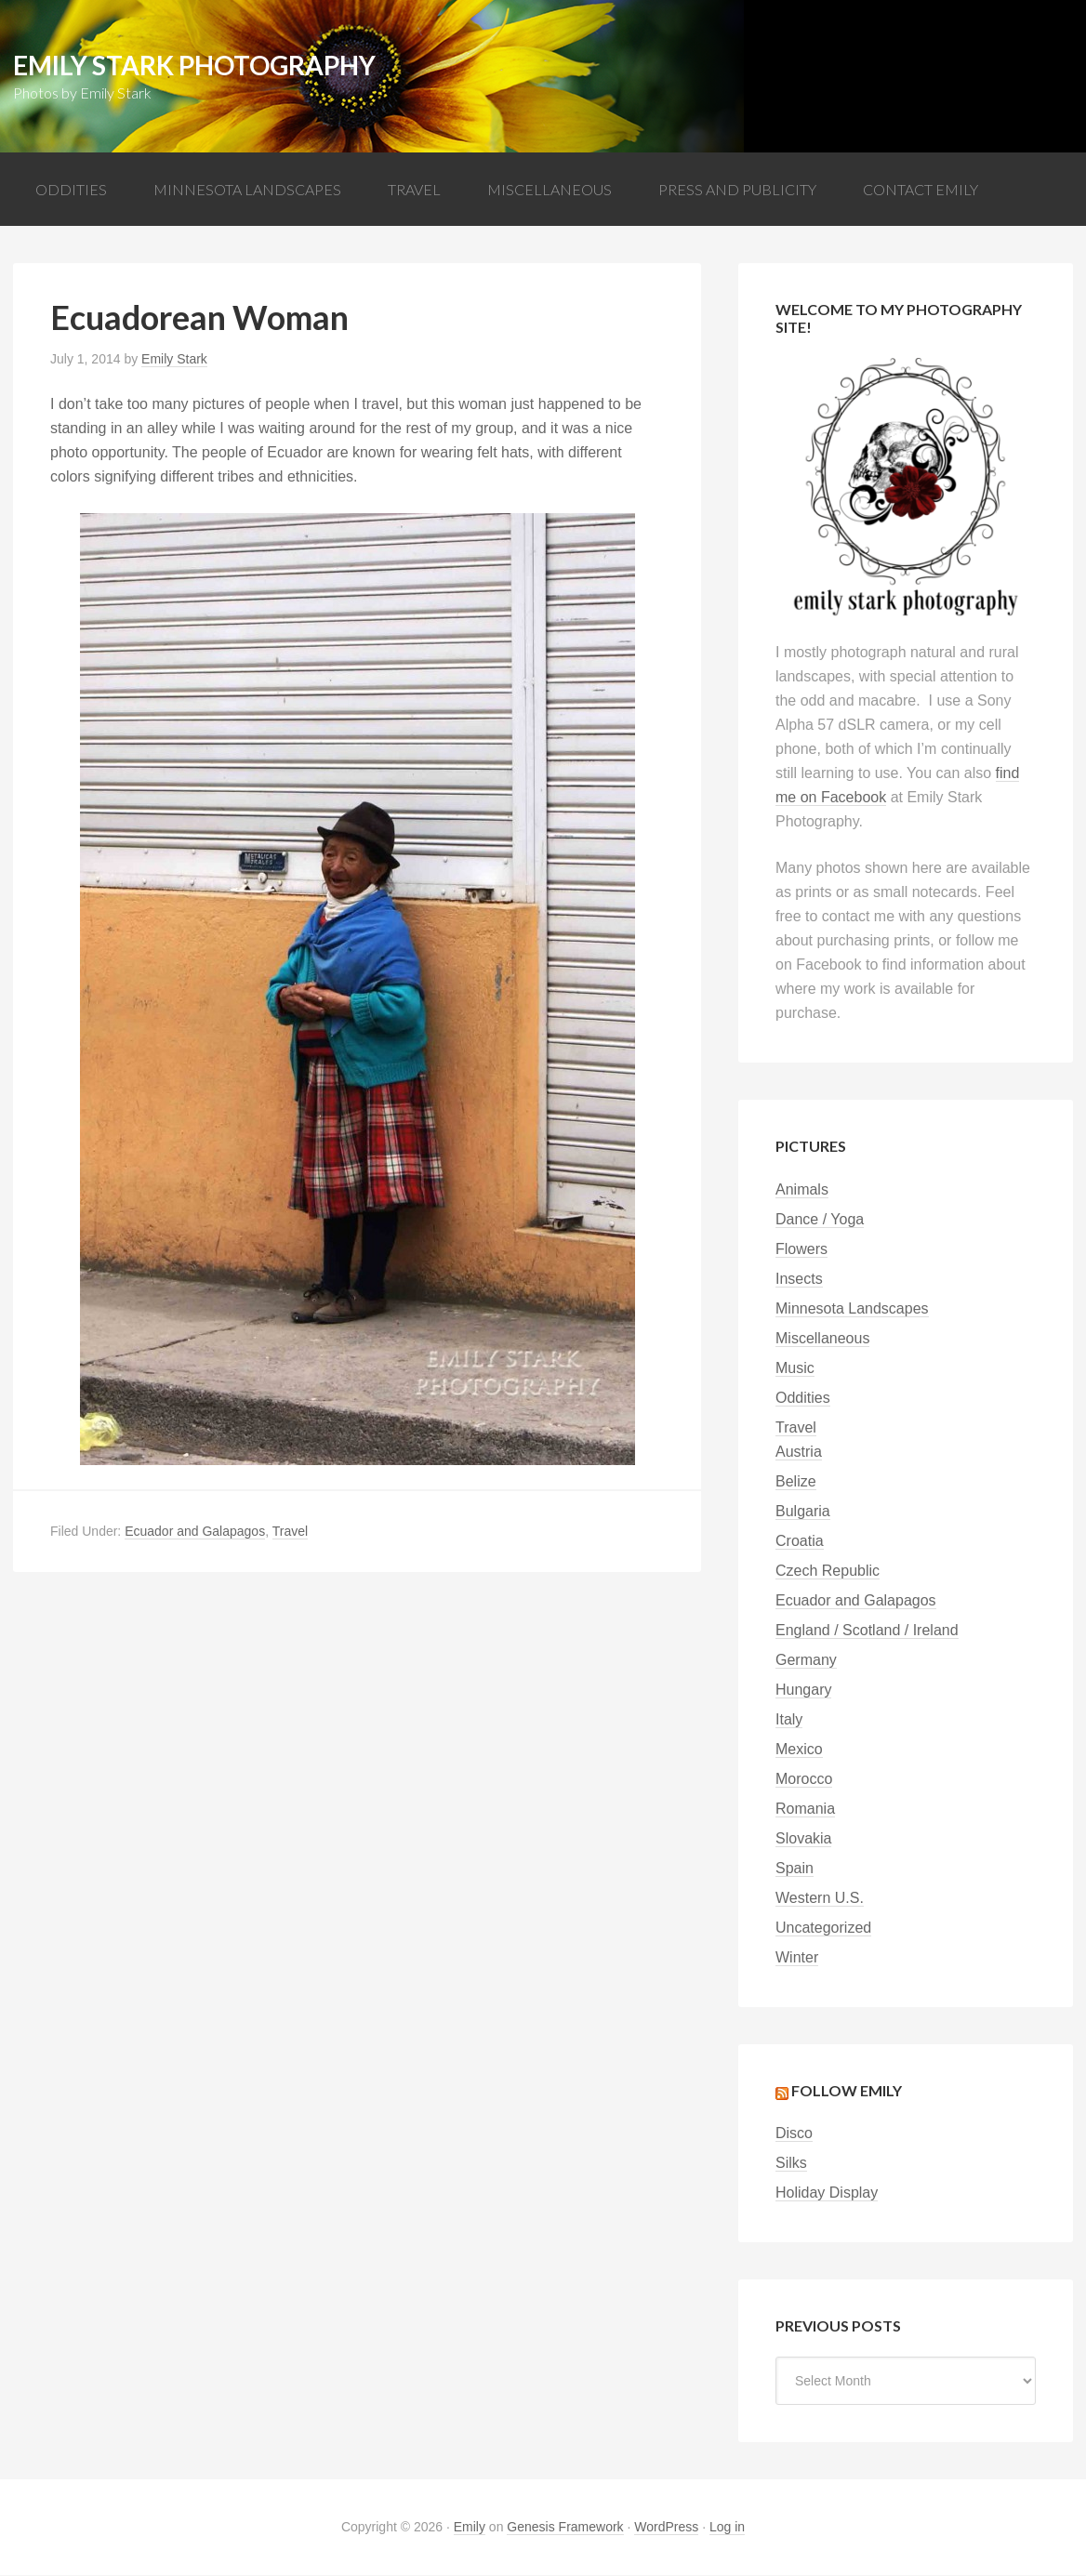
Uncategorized (823, 1928)
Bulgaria (802, 1512)
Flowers (801, 1250)
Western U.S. (819, 1899)
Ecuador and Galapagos (195, 1532)
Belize (795, 1482)
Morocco (803, 1780)
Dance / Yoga (819, 1220)
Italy (788, 1720)
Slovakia (803, 1839)
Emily (469, 2527)
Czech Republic (827, 1571)
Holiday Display (826, 2193)
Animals (801, 1190)
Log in (727, 2527)
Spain (794, 1869)
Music (794, 1369)
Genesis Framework (565, 2527)
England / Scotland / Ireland (867, 1631)
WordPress (666, 2527)
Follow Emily (846, 2091)
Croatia (799, 1542)
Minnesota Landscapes (852, 1309)
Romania (805, 1809)
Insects (799, 1280)
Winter (796, 1958)
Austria (798, 1452)
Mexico (799, 1750)
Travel (290, 1532)
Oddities (802, 1399)
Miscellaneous (822, 1339)
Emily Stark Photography (194, 65)
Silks (791, 2164)
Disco (794, 2134)
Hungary (803, 1690)
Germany (806, 1661)
